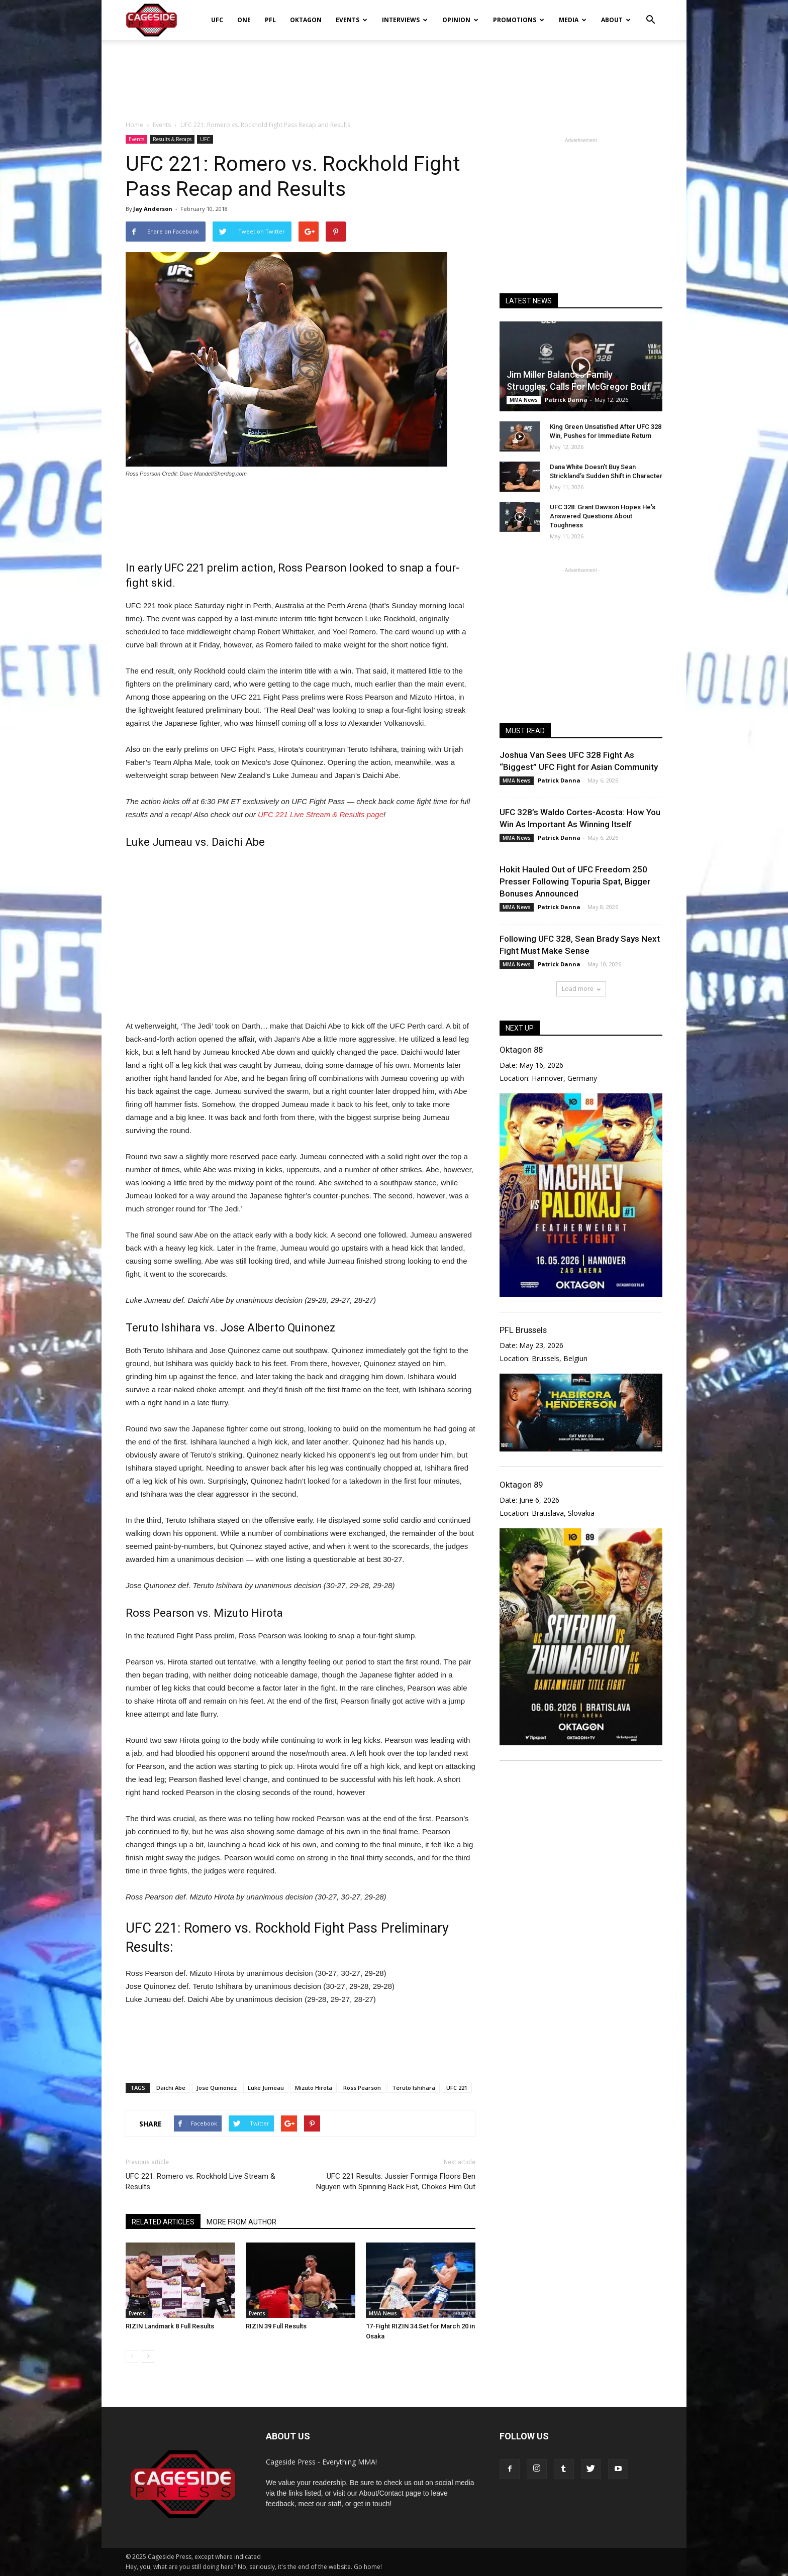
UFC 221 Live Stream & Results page (320, 814)
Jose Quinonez (216, 2087)
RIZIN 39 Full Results (276, 2326)
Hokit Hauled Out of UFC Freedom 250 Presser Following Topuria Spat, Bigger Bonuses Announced (575, 881)
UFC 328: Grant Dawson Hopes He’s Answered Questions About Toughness (602, 516)
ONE (244, 20)
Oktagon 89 (521, 1485)
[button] (650, 13)
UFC (217, 20)
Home (134, 125)
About (616, 20)
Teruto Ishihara (413, 2087)
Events (351, 20)
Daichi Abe (170, 2087)
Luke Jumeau (266, 2087)
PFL (270, 20)
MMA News (383, 2313)
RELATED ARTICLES (163, 2222)
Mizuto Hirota (313, 2087)
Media (572, 20)
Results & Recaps (172, 139)
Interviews (405, 20)
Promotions (518, 20)
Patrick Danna (566, 399)
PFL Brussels (523, 1330)
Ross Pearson (362, 2087)
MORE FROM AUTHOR (241, 2222)
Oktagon (306, 20)
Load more (581, 988)
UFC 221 (456, 2087)
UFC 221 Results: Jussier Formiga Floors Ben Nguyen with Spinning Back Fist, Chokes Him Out (395, 2181)
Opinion (460, 20)
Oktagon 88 (521, 1050)
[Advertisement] (394, 74)
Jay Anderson (152, 208)
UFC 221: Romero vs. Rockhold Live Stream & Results (200, 2181)
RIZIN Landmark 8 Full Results (170, 2326)
